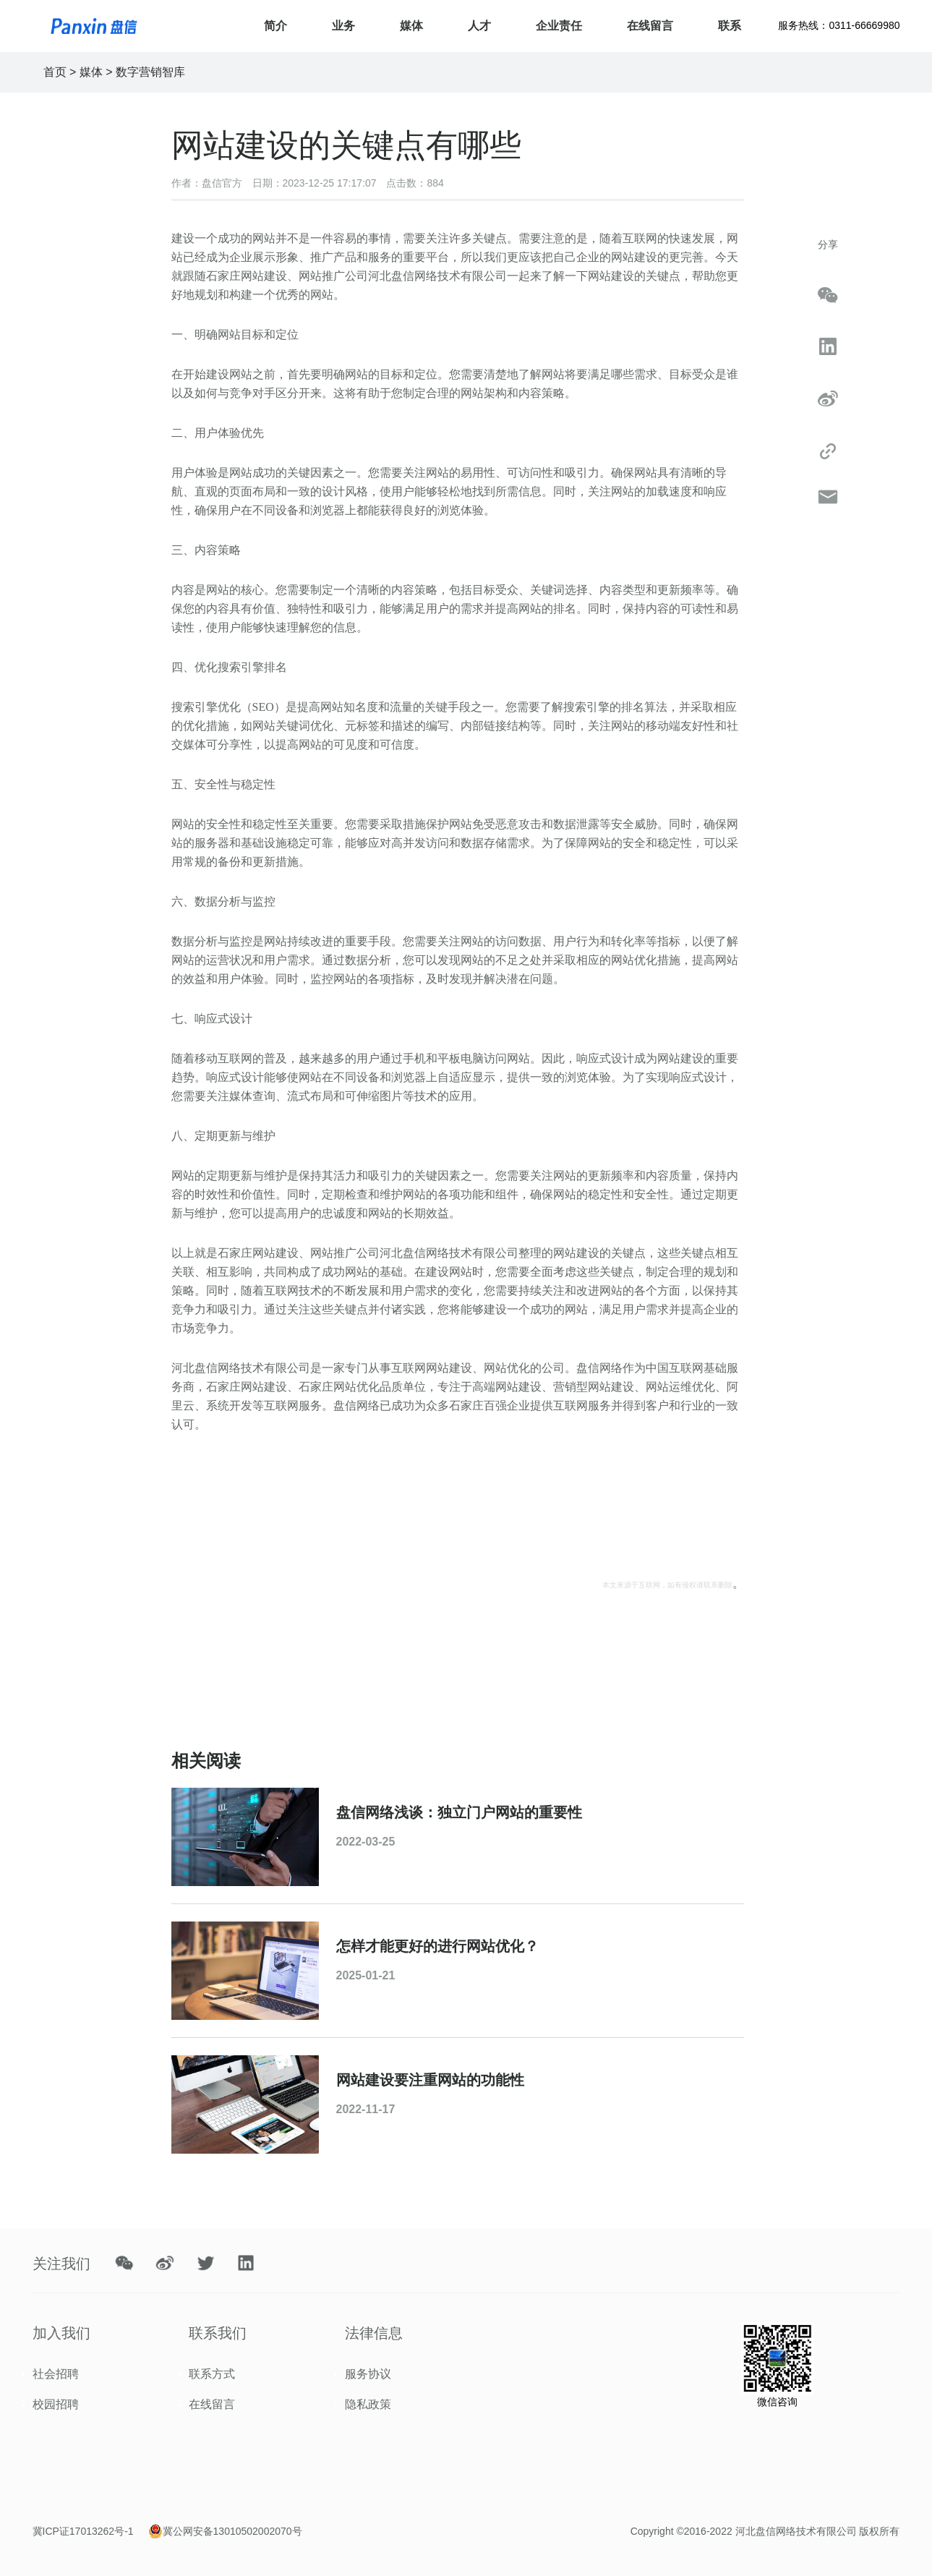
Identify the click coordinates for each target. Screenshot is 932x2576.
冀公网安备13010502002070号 (232, 2531)
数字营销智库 (150, 72)
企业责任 (559, 26)
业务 (343, 26)
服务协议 (368, 2374)
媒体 (411, 26)
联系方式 (212, 2374)
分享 (828, 244)
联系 (729, 26)
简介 (275, 26)
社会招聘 (56, 2374)
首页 (55, 72)
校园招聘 (56, 2404)
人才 (479, 26)
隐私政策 (368, 2404)
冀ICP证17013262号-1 (83, 2531)
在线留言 (650, 26)
